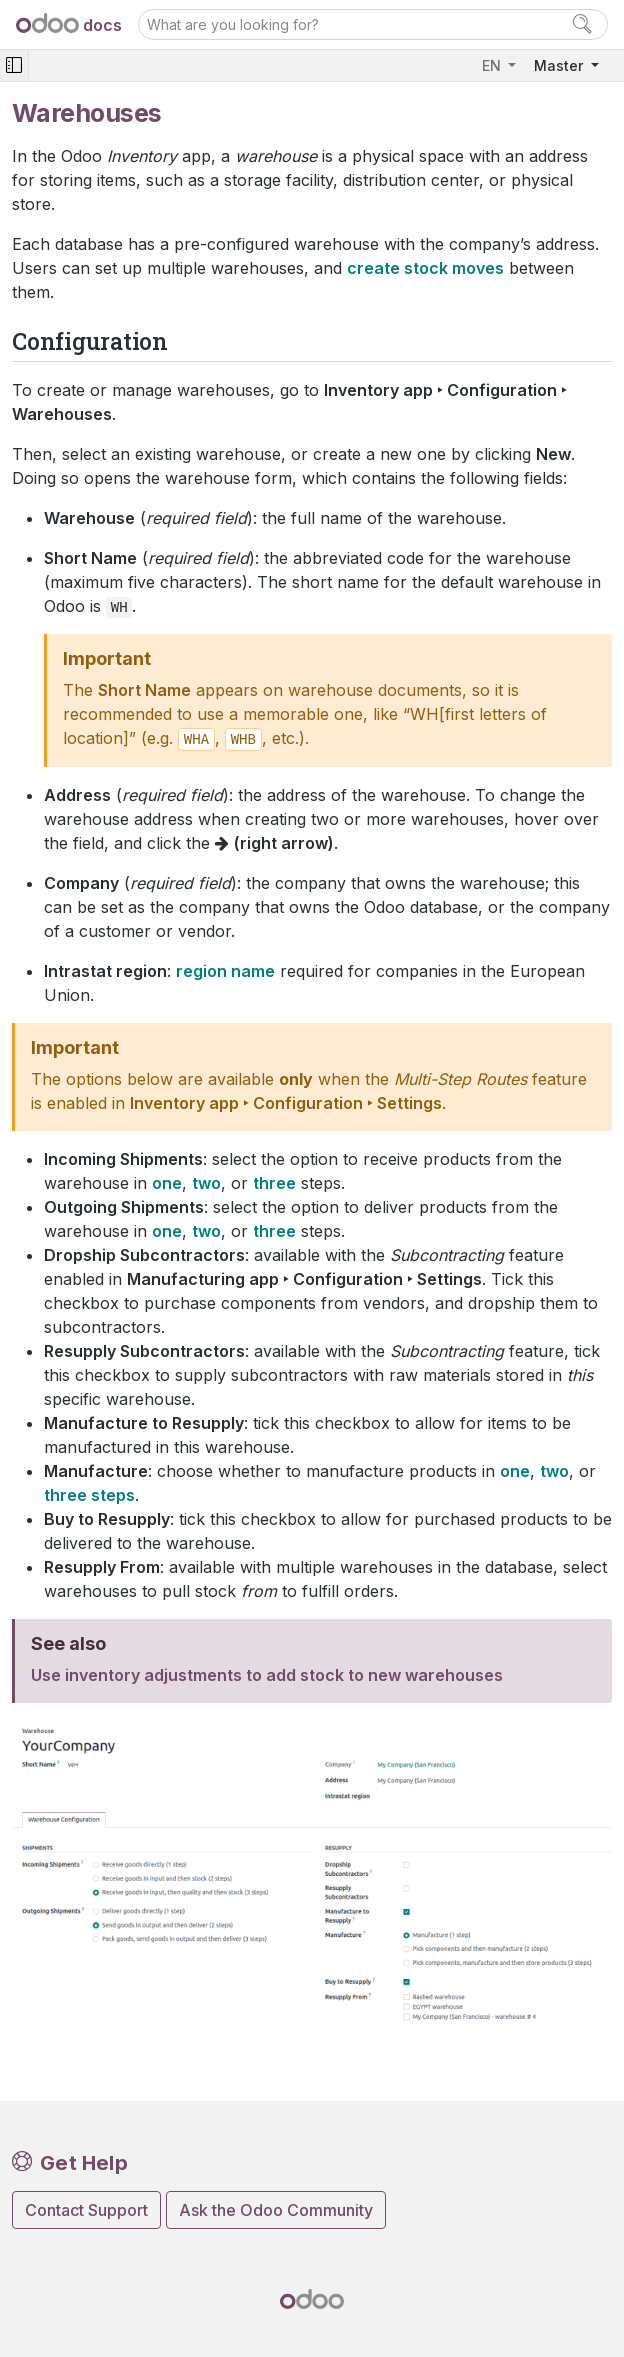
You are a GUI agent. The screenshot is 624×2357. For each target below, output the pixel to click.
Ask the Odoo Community (276, 2210)
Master (560, 65)
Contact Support (86, 2210)
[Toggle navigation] (14, 65)
